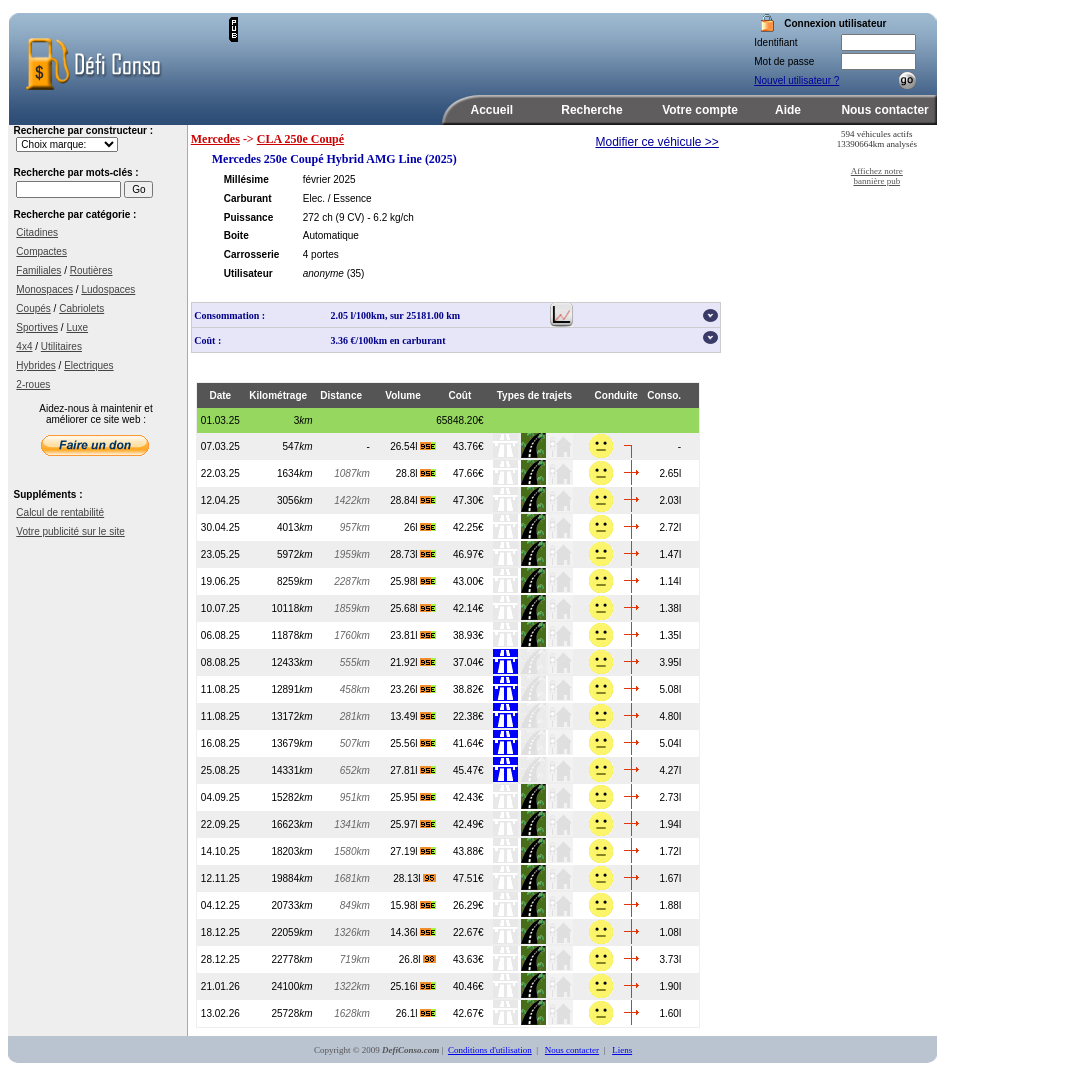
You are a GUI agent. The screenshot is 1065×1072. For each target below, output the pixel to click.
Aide (788, 110)
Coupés (33, 308)
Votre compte (700, 110)
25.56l (413, 743)
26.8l (417, 959)
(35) (356, 273)
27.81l (413, 770)
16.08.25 (220, 743)
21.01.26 (220, 986)
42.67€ (468, 1013)
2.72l (670, 527)
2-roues (33, 384)
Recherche (591, 110)
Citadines (37, 232)
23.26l (413, 689)
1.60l (670, 1013)
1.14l (670, 581)
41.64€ (468, 743)
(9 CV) (350, 217)
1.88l (670, 905)
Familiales (38, 270)
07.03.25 (220, 446)
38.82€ (468, 689)
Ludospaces (108, 289)
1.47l (670, 554)
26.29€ (468, 905)
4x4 (24, 346)
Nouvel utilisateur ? (796, 80)
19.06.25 (220, 581)
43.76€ (468, 446)
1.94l (670, 824)
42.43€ (468, 797)
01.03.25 (220, 420)
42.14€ (468, 608)
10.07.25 (220, 608)
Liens (622, 1050)
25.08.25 (220, 770)
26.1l (416, 1013)
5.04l (670, 743)
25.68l (413, 608)
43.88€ (468, 851)
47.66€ (468, 473)
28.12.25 (220, 959)
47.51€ (468, 878)
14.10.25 (220, 851)
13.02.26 (220, 1013)
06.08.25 (220, 635)
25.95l (413, 797)
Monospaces (44, 289)
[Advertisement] (472, 47)
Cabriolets (81, 308)
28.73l (413, 554)
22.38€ (468, 716)
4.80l (670, 716)
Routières (91, 270)
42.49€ (468, 824)
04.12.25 (220, 905)
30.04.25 (220, 527)
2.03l (670, 500)
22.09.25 (220, 824)
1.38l (670, 608)
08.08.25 (220, 662)
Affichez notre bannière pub (877, 176)
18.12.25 (220, 932)
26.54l (413, 446)
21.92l (413, 662)
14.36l (413, 932)
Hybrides (35, 365)
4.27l (670, 770)
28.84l (413, 500)
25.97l (413, 824)
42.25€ (468, 527)
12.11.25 (220, 878)
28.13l (414, 878)
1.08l (670, 932)
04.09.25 (220, 797)
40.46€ (468, 986)
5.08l (670, 689)
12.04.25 (220, 500)
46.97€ (468, 554)
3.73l (670, 959)
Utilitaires (61, 346)
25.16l (413, 986)
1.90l (670, 986)
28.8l (416, 473)
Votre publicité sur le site (70, 531)
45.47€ (468, 770)
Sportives (37, 327)
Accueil (492, 110)
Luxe (77, 327)
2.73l (670, 797)
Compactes (41, 251)
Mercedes (215, 139)
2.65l (670, 473)
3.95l (670, 662)
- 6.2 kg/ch (390, 217)
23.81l (413, 635)
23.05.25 (220, 554)
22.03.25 (220, 473)
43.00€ (468, 581)
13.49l (413, 716)
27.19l (413, 851)
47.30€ (468, 500)
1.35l (670, 635)
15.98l (413, 905)
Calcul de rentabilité (60, 512)
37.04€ (468, 662)
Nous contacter (884, 110)
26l (420, 527)
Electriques (88, 365)
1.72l (670, 851)
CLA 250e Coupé (300, 139)
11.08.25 (220, 689)
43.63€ (468, 959)
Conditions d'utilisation (490, 1050)
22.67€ (468, 932)
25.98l (413, 581)
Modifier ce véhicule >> (656, 142)
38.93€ (468, 635)
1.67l (670, 878)
